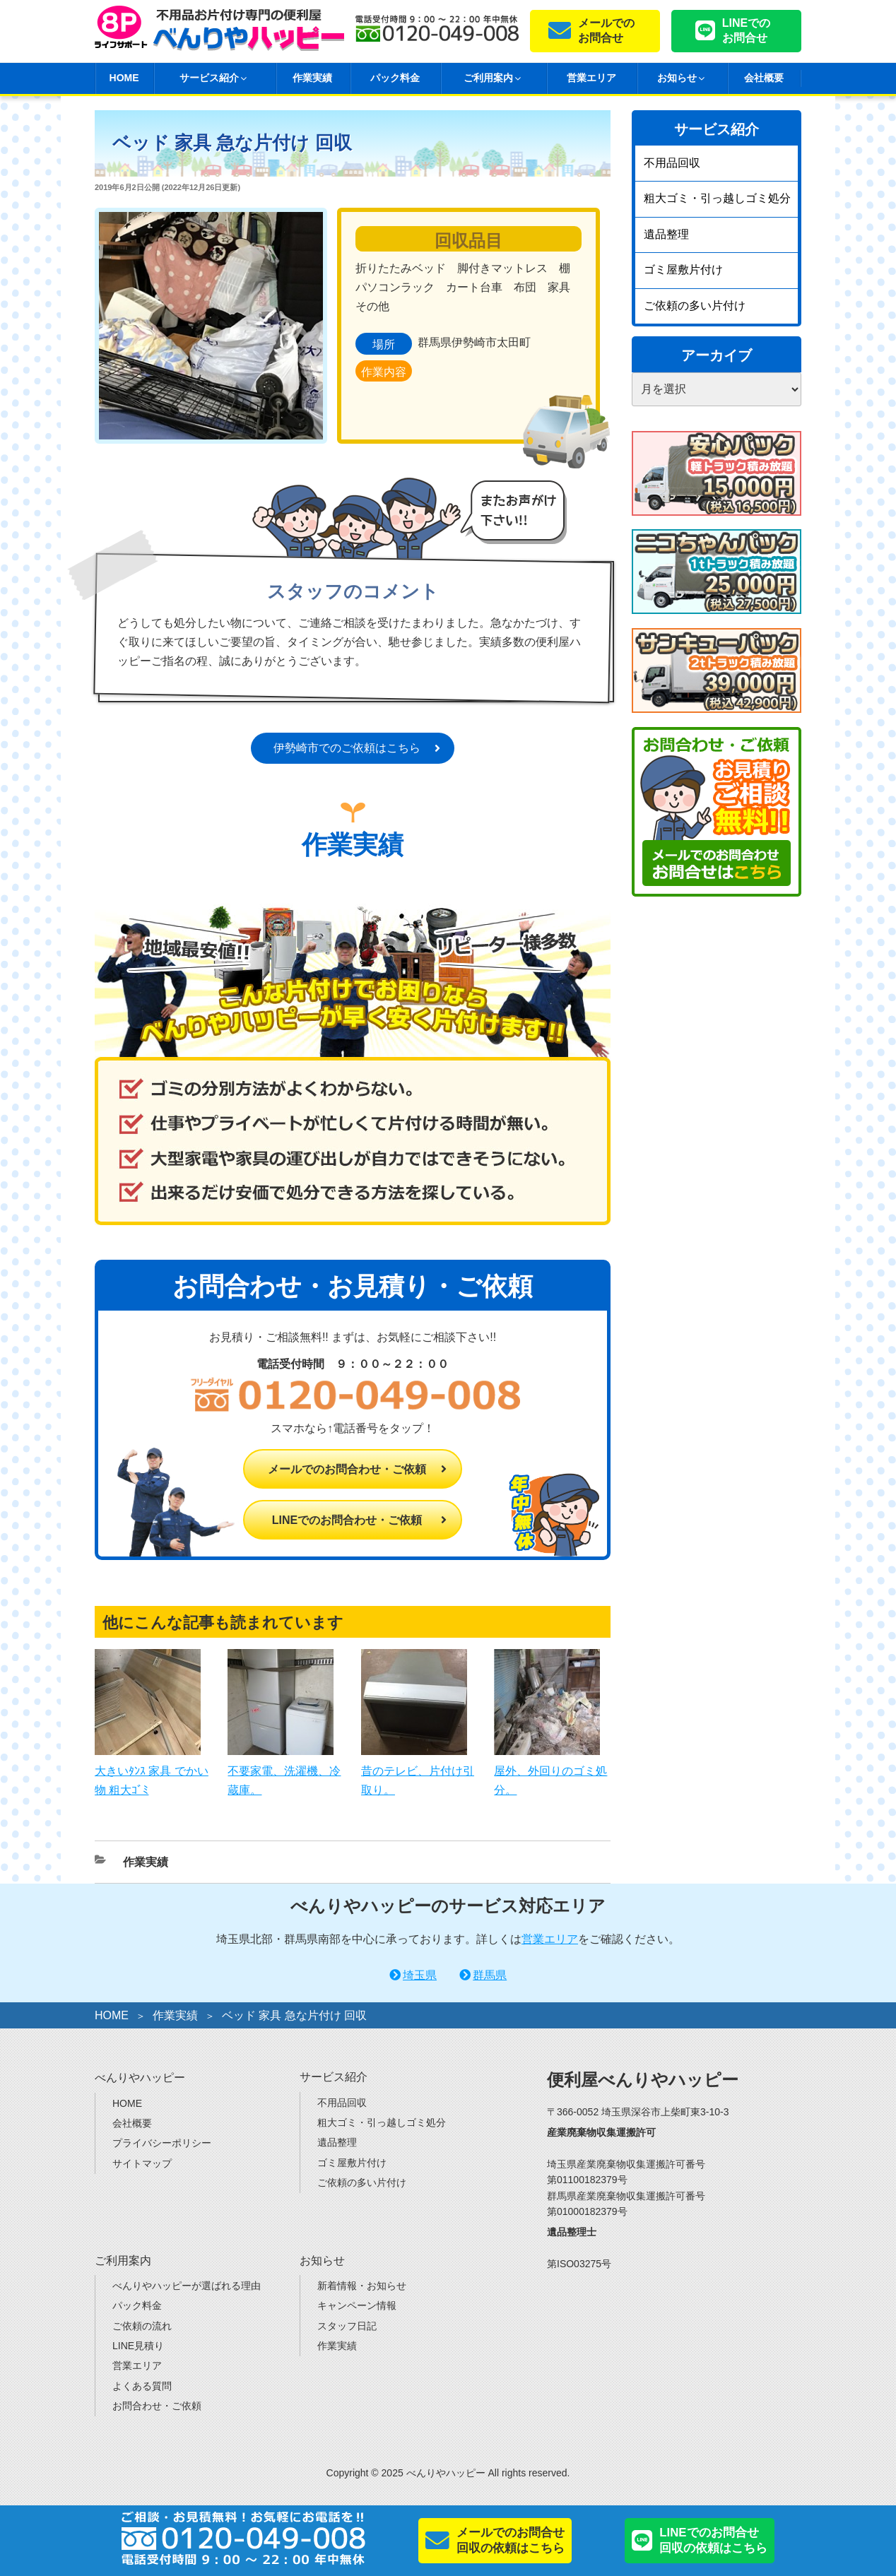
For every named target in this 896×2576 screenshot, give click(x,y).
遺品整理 (666, 234)
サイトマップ (142, 2163)
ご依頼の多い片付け (694, 306)
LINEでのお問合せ (746, 30)
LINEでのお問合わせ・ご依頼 (347, 1520)
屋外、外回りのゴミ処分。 (550, 1770)
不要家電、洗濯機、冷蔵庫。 (284, 1770)
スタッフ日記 (347, 2326)
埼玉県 (420, 1975)
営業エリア (591, 77)
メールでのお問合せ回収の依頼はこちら (510, 2540)
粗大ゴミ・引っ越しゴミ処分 (717, 198)
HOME (124, 77)
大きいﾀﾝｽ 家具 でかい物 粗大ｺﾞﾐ (151, 1770)
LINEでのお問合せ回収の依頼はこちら (713, 2540)
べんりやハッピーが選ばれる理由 (186, 2285)
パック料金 (395, 77)
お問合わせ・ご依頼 (156, 2405)
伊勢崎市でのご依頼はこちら (346, 748)
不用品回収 (672, 163)
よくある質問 (142, 2386)
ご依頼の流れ (142, 2326)
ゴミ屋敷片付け (683, 270)
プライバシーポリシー (161, 2143)
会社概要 (764, 77)
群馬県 (490, 1975)
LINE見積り (138, 2345)
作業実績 (312, 77)
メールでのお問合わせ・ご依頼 (347, 1469)
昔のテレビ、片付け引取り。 (417, 1770)
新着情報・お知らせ (361, 2285)
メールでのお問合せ (606, 30)
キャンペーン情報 (356, 2305)
